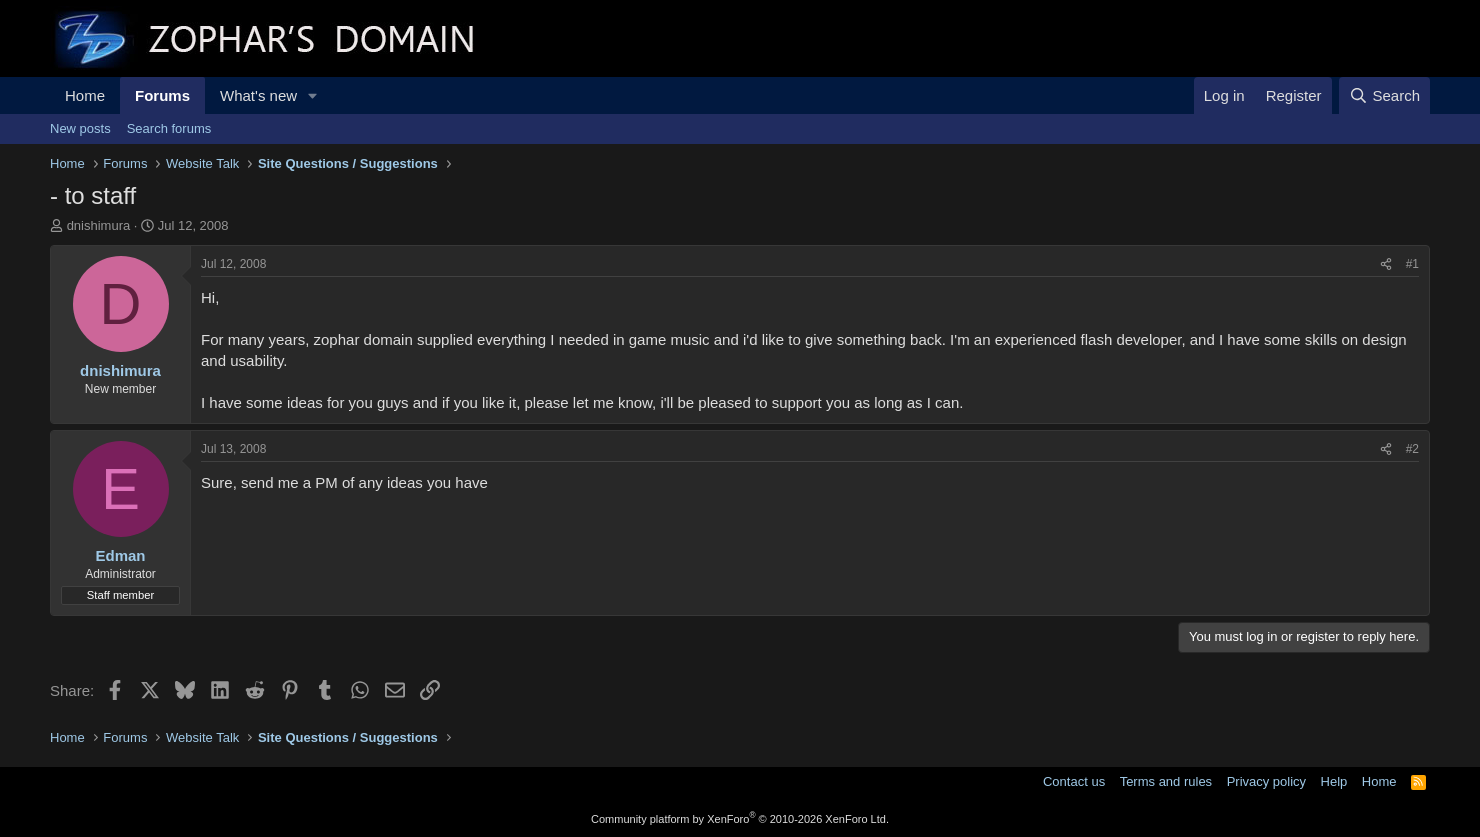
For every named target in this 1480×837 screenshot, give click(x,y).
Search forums (169, 128)
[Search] (1384, 95)
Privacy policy (1266, 781)
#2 (1412, 449)
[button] (313, 95)
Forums (162, 95)
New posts (80, 128)
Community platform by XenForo (740, 819)
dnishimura (99, 225)
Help (1334, 781)
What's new (258, 95)
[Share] (1386, 264)
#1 (1412, 264)
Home (85, 95)
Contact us (1074, 781)
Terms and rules (1166, 781)
